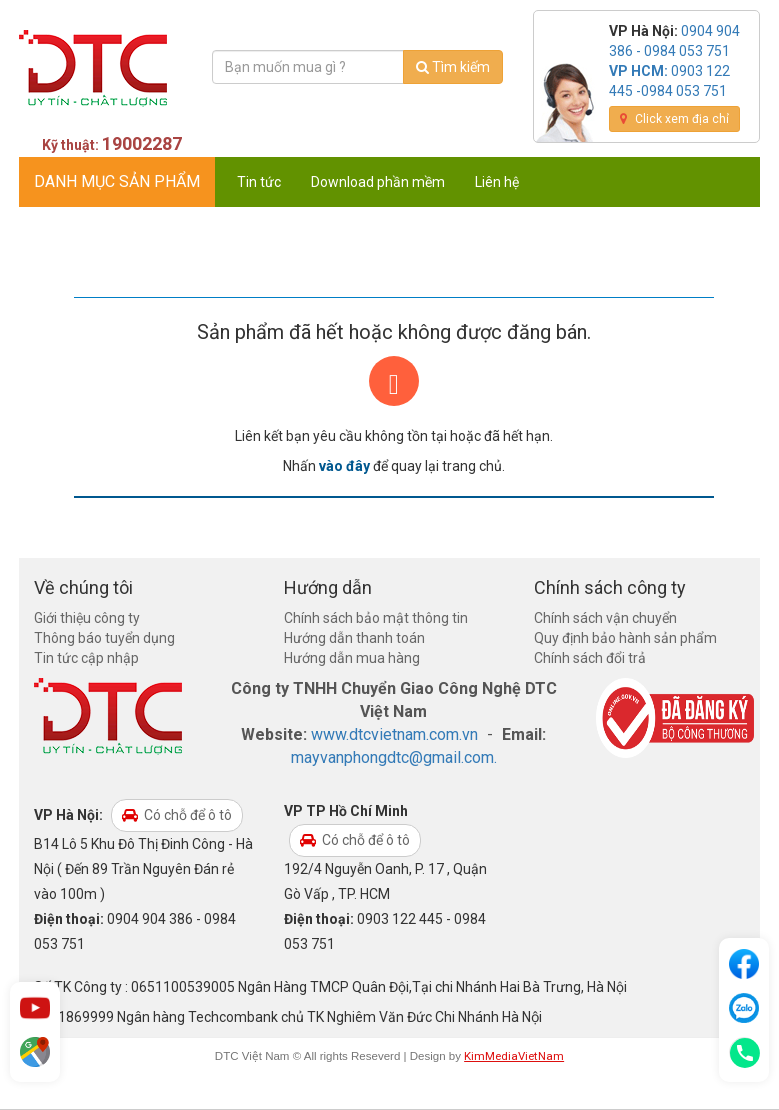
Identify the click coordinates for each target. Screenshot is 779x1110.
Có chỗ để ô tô (177, 815)
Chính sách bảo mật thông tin (376, 618)
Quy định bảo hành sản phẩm (625, 638)
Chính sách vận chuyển (605, 618)
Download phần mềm (378, 182)
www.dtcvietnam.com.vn (394, 734)
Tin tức (259, 182)
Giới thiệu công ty (87, 618)
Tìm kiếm (453, 67)
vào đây (344, 466)
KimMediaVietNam (514, 1056)
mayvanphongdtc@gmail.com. (394, 757)
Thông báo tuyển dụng (104, 638)
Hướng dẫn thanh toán (354, 638)
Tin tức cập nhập (86, 658)
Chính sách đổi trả (590, 658)
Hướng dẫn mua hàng (352, 658)
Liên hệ (497, 182)
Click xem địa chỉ (674, 119)
